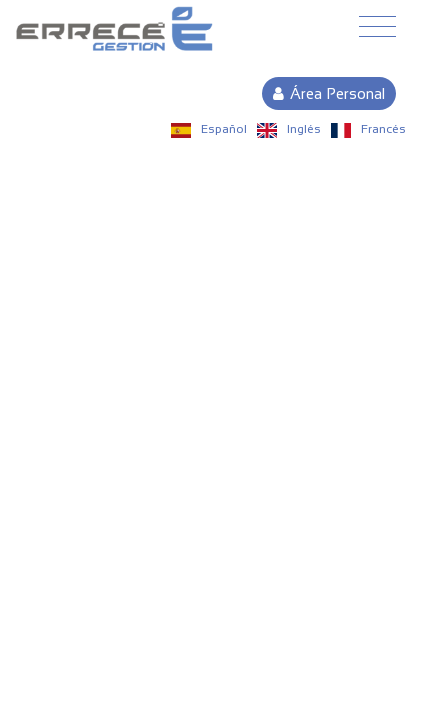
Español (209, 129)
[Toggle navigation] (377, 27)
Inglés (289, 129)
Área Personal (329, 93)
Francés (368, 129)
